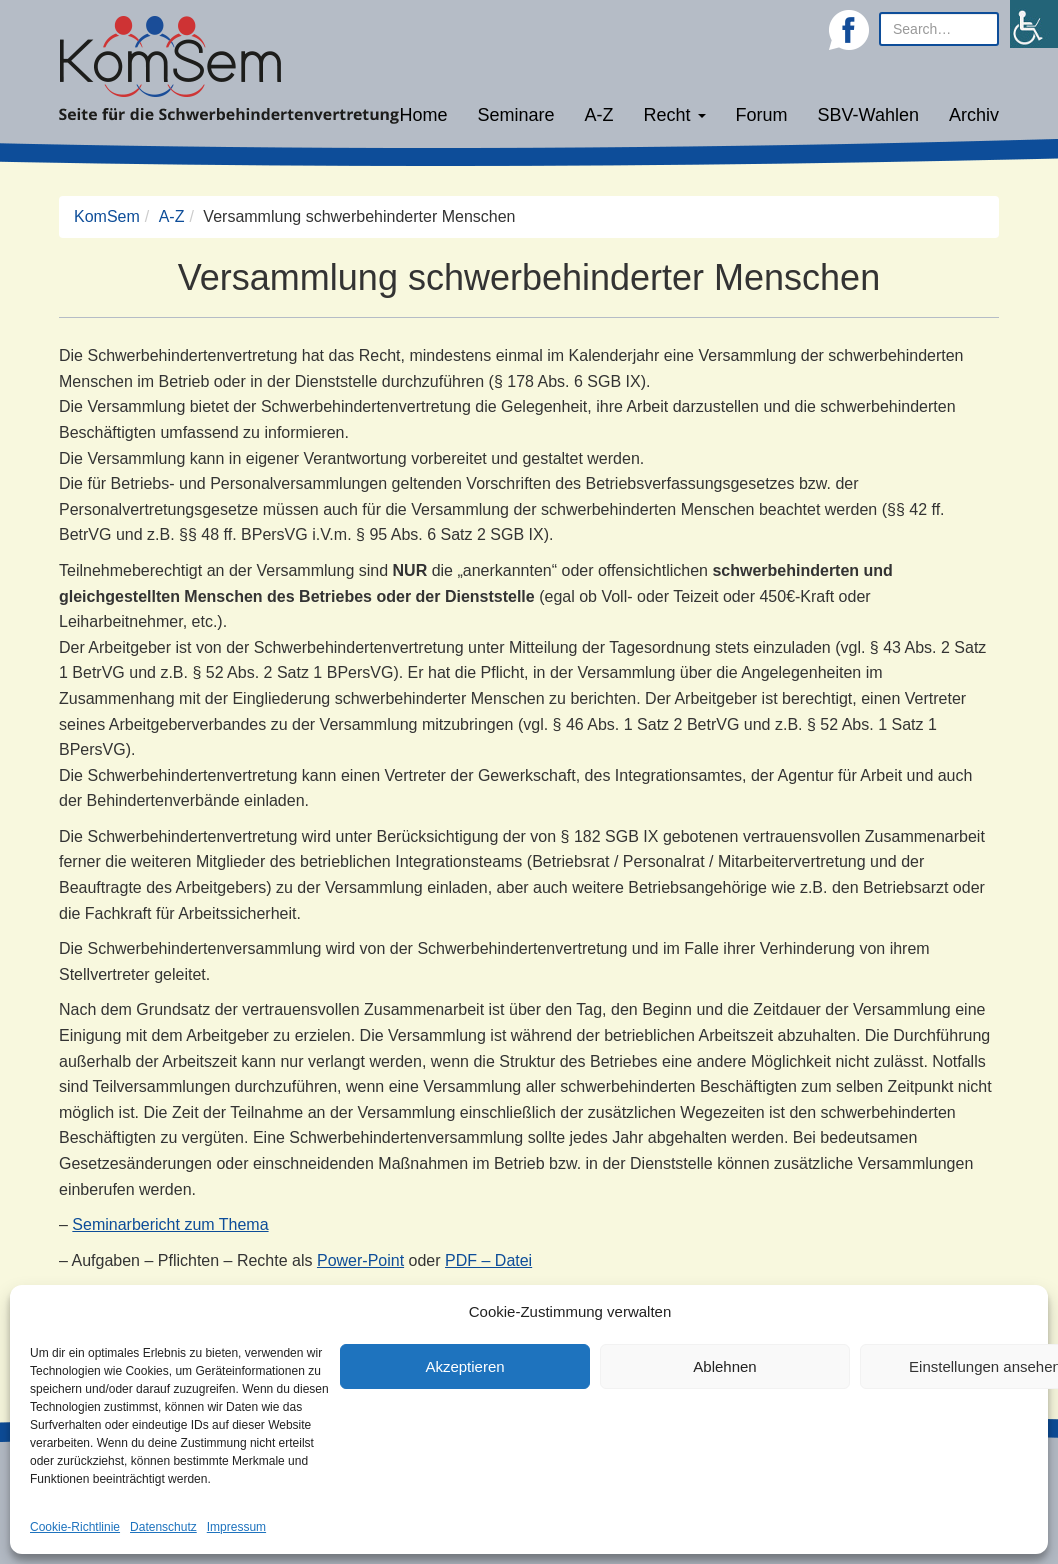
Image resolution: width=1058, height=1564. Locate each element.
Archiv (974, 115)
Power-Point (360, 1260)
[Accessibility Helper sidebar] (1034, 24)
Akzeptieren (464, 1366)
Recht (675, 115)
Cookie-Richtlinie (75, 1527)
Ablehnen (724, 1366)
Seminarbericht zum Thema (170, 1224)
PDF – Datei (488, 1260)
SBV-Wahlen (868, 115)
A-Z (599, 115)
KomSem (107, 216)
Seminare (516, 115)
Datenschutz (163, 1527)
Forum (762, 115)
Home (423, 115)
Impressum (236, 1527)
